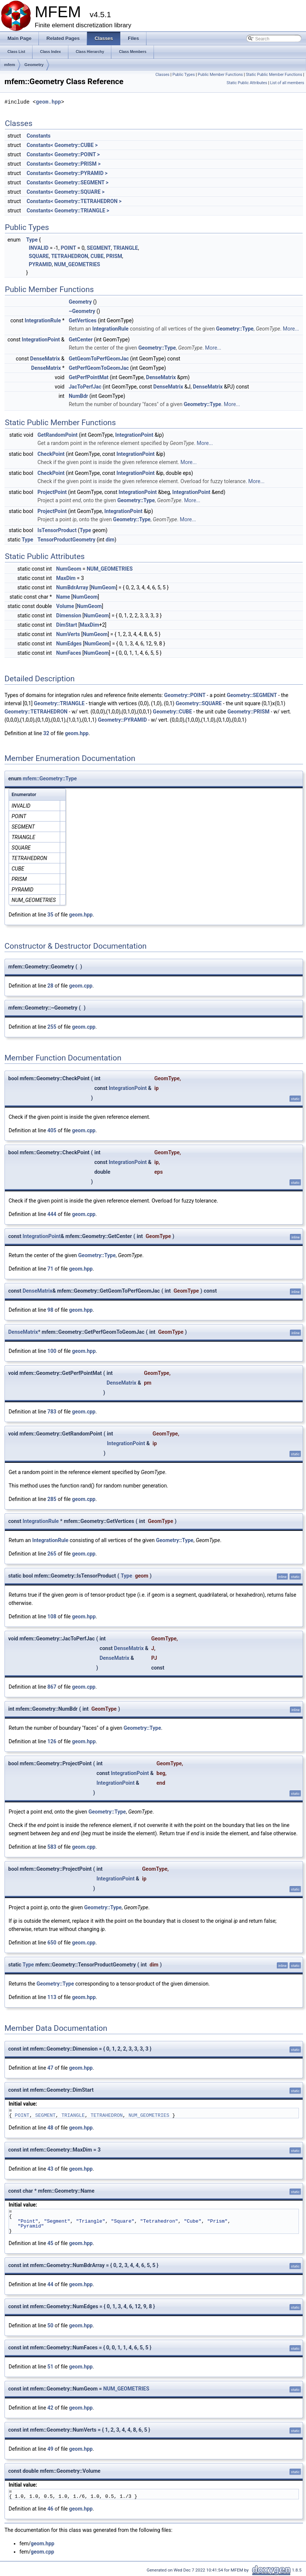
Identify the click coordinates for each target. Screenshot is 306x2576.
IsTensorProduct (57, 530)
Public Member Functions (220, 74)
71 (50, 1269)
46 (50, 2509)
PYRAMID (40, 264)
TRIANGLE (125, 248)
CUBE (96, 256)
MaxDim (65, 578)
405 (51, 1130)
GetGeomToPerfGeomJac (99, 359)
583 (51, 1847)
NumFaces (68, 653)
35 (50, 915)
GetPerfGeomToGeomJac (99, 368)
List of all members (287, 82)
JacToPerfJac (85, 387)
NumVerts (68, 634)
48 (50, 2128)
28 (50, 986)
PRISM (114, 256)
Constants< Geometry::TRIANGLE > (68, 211)
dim (110, 540)
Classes (162, 74)
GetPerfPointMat (88, 377)
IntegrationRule (43, 320)
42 (50, 2408)
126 (51, 1741)
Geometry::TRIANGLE (59, 703)
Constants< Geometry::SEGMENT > (67, 182)
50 (50, 2325)
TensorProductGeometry (66, 540)
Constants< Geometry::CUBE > (62, 145)
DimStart (66, 625)
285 (51, 1499)
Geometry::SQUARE (199, 703)
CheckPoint (50, 454)
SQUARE (39, 256)
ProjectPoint (52, 492)
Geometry (33, 64)
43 (50, 2169)
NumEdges (68, 644)
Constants (38, 136)
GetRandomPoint (57, 435)
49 (50, 2449)
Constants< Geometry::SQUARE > (66, 192)
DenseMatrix (45, 359)
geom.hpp (48, 101)
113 (51, 1997)
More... (291, 329)
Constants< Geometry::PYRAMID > (67, 173)
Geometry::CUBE (172, 712)
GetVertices (82, 320)
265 (51, 1554)
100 (51, 1351)
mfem (9, 64)
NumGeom (68, 569)
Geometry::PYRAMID (122, 720)
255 (51, 1027)
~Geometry (82, 311)
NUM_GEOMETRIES (77, 264)
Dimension (68, 615)
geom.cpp (81, 986)
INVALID (39, 248)
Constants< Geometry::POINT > (63, 154)
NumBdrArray (72, 587)
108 (51, 1616)
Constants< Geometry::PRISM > (64, 164)
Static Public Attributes (247, 82)
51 (50, 2367)
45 (50, 2243)
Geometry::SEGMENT (252, 695)
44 (50, 2284)
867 (51, 1687)
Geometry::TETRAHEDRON (36, 712)
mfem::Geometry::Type (50, 779)
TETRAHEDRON (69, 256)
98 (50, 1310)
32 (46, 733)
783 (51, 1412)
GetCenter (81, 340)
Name (63, 597)
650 (51, 1943)
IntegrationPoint (41, 340)
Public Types (183, 74)
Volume (65, 606)
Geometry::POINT (184, 695)
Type (32, 240)
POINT (68, 248)
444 (51, 1214)
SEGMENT (99, 248)
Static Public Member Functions (274, 74)
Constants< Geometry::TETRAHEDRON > (74, 201)
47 (50, 2068)
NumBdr (78, 396)
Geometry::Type (234, 329)
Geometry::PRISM (249, 712)
